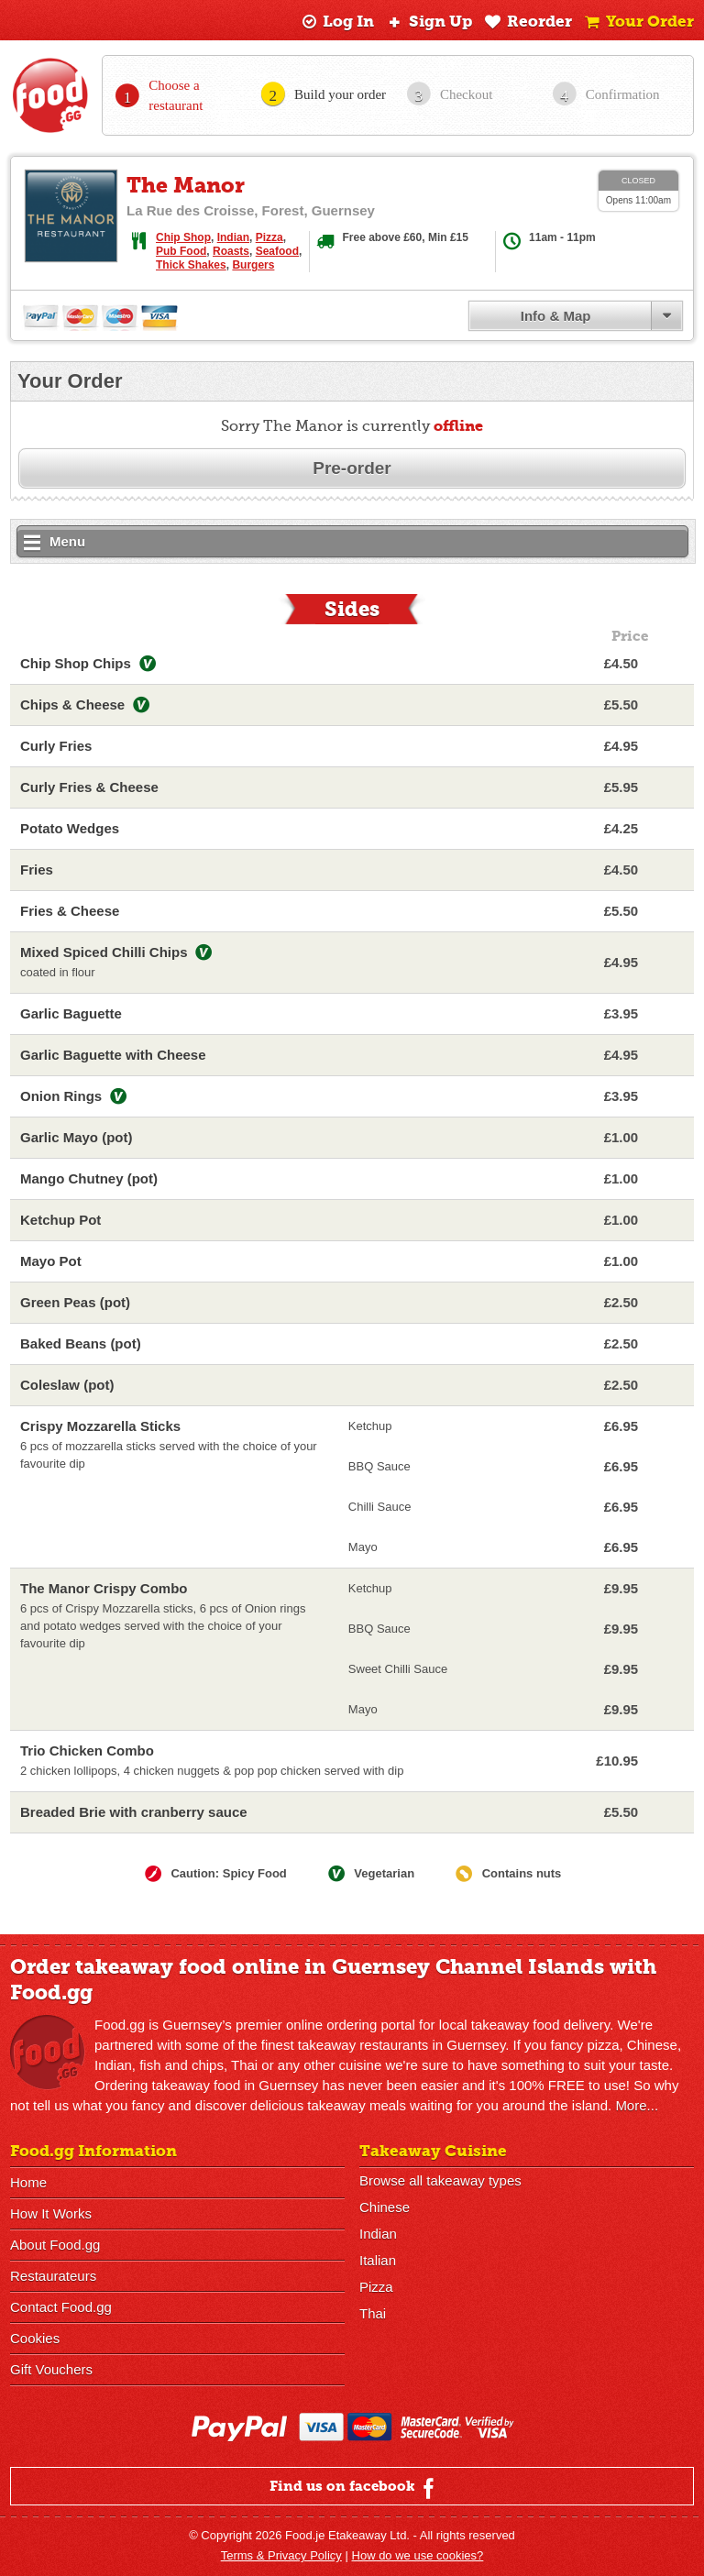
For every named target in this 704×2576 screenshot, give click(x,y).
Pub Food (181, 251)
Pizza (269, 237)
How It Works (51, 2213)
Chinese (384, 2207)
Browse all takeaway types (440, 2180)
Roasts (231, 251)
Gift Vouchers (51, 2369)
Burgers (253, 265)
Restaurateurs (53, 2276)
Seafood (277, 251)
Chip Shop (183, 237)
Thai (372, 2313)
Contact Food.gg (61, 2307)
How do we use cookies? (418, 2555)
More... (636, 2105)
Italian (377, 2260)
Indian (233, 237)
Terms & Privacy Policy (281, 2555)
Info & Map (556, 316)
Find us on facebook (354, 2488)
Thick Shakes (191, 265)
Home (28, 2182)
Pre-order (352, 468)
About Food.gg (55, 2244)
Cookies (35, 2338)
